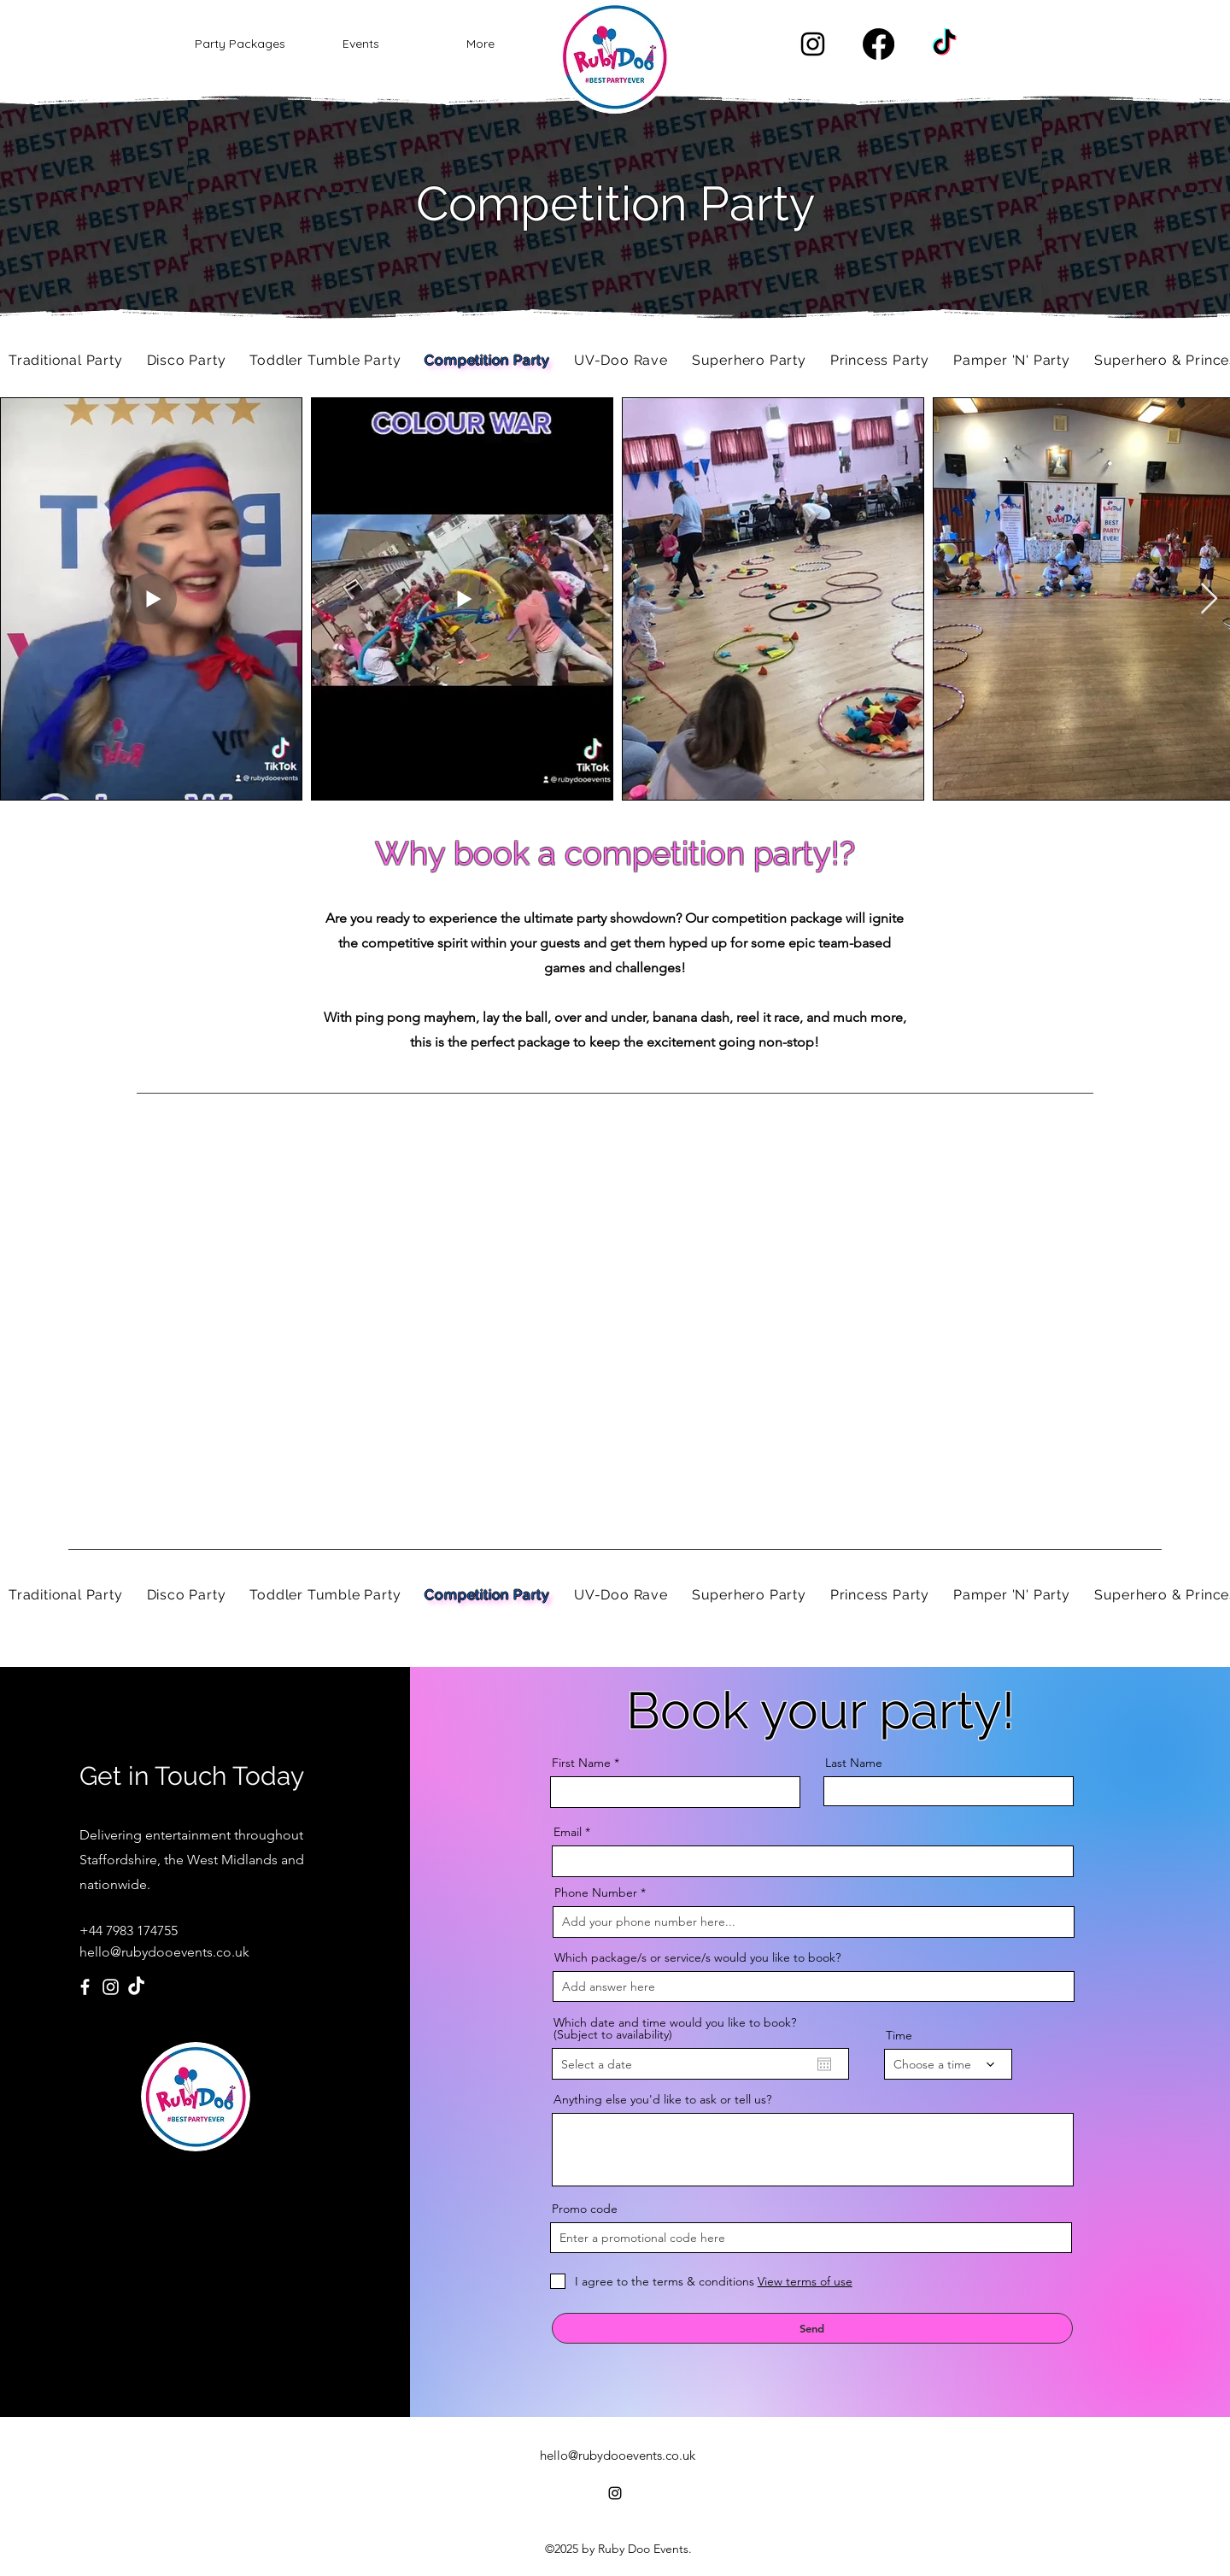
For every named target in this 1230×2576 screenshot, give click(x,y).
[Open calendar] (824, 2064)
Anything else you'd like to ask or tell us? (662, 2099)
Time (899, 2035)
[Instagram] (110, 1987)
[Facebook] (878, 44)
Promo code (585, 2209)
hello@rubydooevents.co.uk (164, 1952)
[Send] (812, 2328)
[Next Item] (1209, 599)
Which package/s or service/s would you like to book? (697, 1957)
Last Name (853, 1763)
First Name (581, 1763)
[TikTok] (944, 44)
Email (568, 1832)
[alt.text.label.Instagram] (813, 44)
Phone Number (595, 1892)
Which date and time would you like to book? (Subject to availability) (675, 2028)
